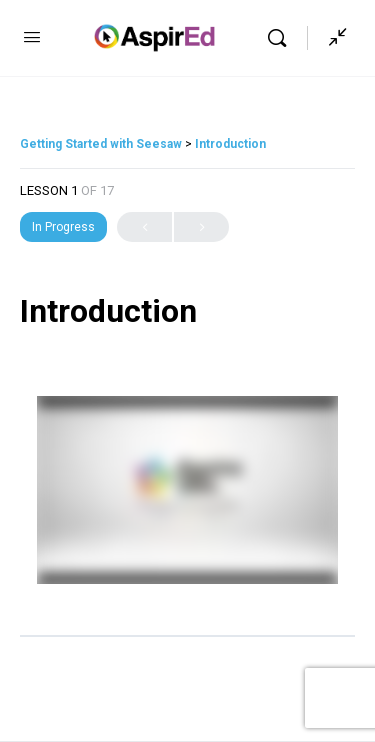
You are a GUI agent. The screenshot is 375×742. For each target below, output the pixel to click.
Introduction (230, 144)
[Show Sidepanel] (333, 38)
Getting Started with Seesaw (102, 144)
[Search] (282, 38)
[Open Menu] (32, 37)
